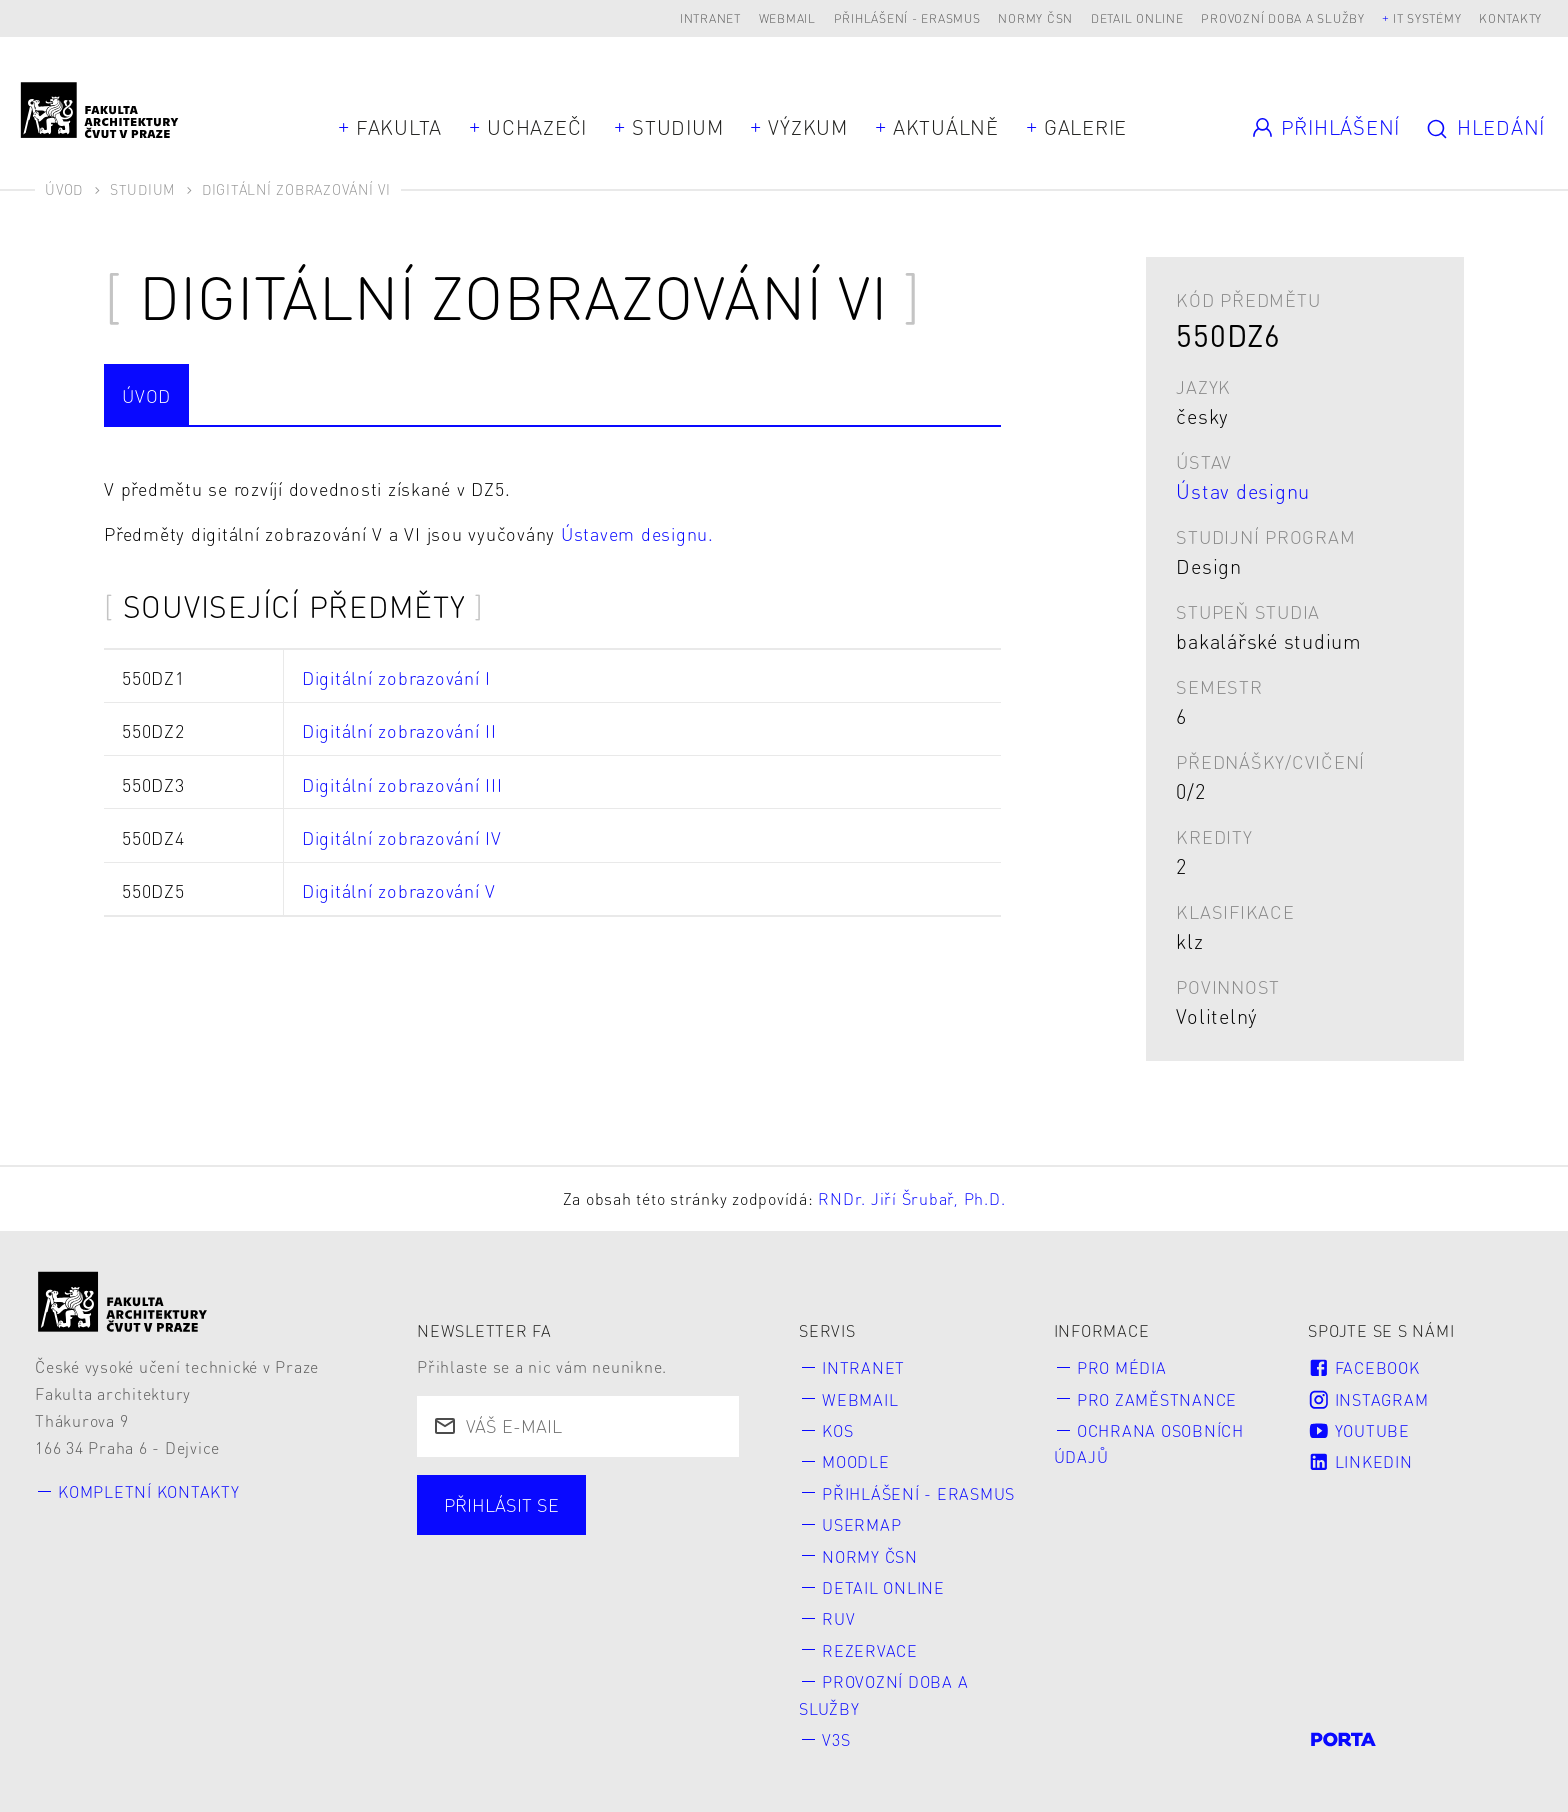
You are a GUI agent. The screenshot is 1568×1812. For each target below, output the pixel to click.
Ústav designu (1243, 491)
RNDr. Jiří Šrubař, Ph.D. (911, 1198)
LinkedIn (1360, 1461)
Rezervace (870, 1650)
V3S (836, 1739)
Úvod (64, 189)
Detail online (1137, 18)
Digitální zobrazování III (402, 784)
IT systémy (1427, 18)
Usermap (861, 1524)
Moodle (856, 1461)
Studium (677, 127)
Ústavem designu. (637, 533)
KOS (837, 1430)
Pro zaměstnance (1157, 1399)
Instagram (1368, 1399)
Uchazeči (537, 127)
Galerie (1085, 127)
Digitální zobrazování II (399, 730)
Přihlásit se (501, 1504)
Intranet (710, 18)
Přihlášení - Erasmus (907, 18)
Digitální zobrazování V (399, 890)
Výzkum (808, 127)
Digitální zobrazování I (396, 677)
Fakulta (399, 127)
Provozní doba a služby (1283, 18)
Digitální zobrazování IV (402, 837)
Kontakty (1510, 18)
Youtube (1359, 1430)
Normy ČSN (1035, 18)
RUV (838, 1618)
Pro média (1122, 1367)
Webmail (787, 18)
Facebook (1363, 1367)
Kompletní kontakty (149, 1491)
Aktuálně (946, 127)
